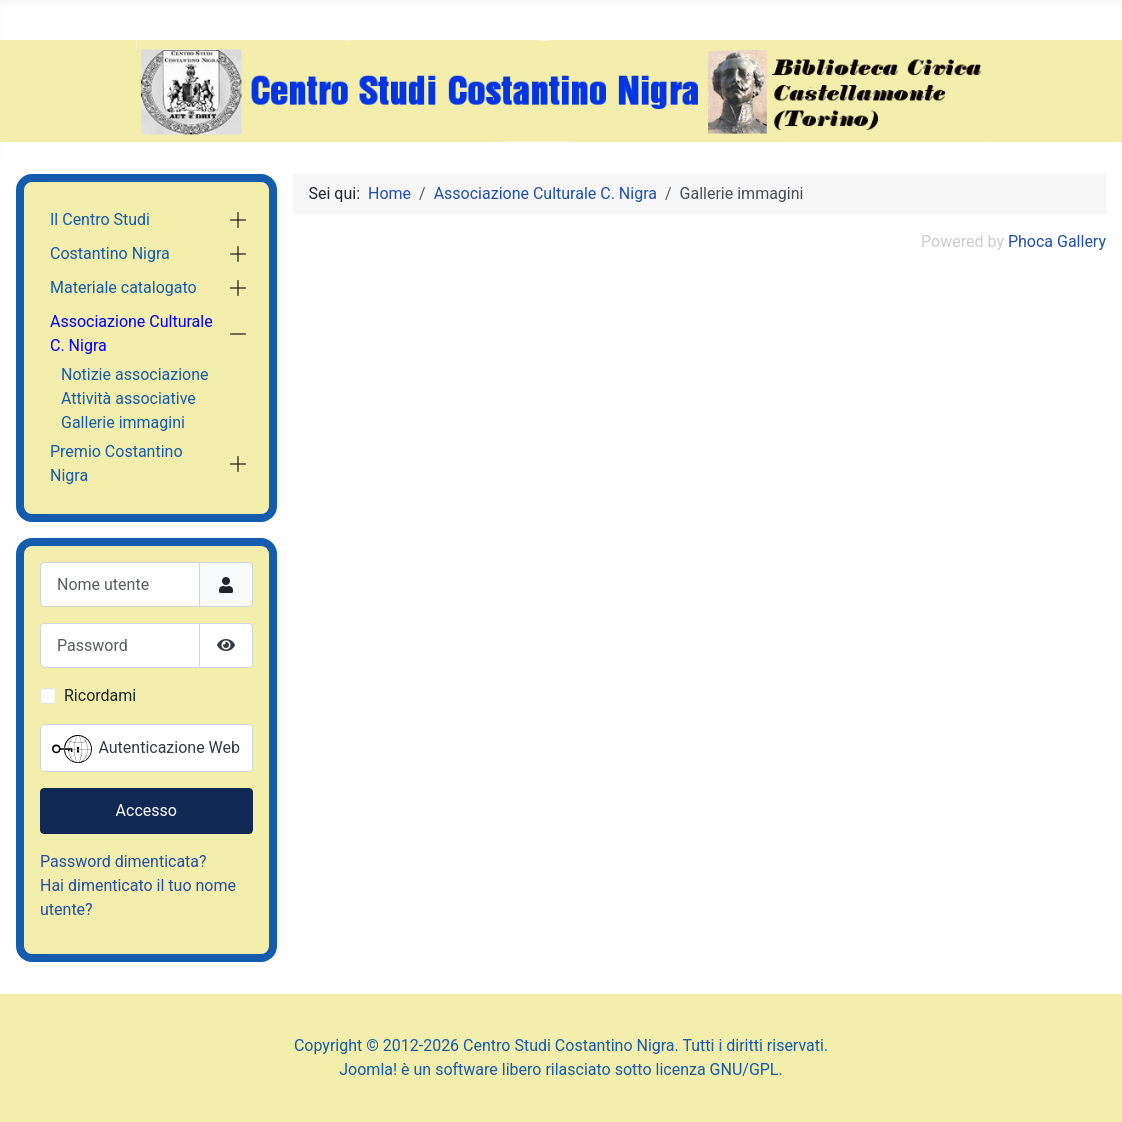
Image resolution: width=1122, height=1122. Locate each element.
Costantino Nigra (110, 253)
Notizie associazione (135, 374)
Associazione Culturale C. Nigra (131, 333)
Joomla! (368, 1069)
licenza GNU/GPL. (719, 1069)
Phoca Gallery (1057, 241)
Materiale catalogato (123, 287)
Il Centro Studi (100, 219)
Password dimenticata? (123, 861)
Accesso (146, 810)
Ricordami (100, 695)
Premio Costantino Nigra (116, 463)
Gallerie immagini (123, 422)
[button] (238, 220)
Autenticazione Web (146, 749)
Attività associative (128, 398)
